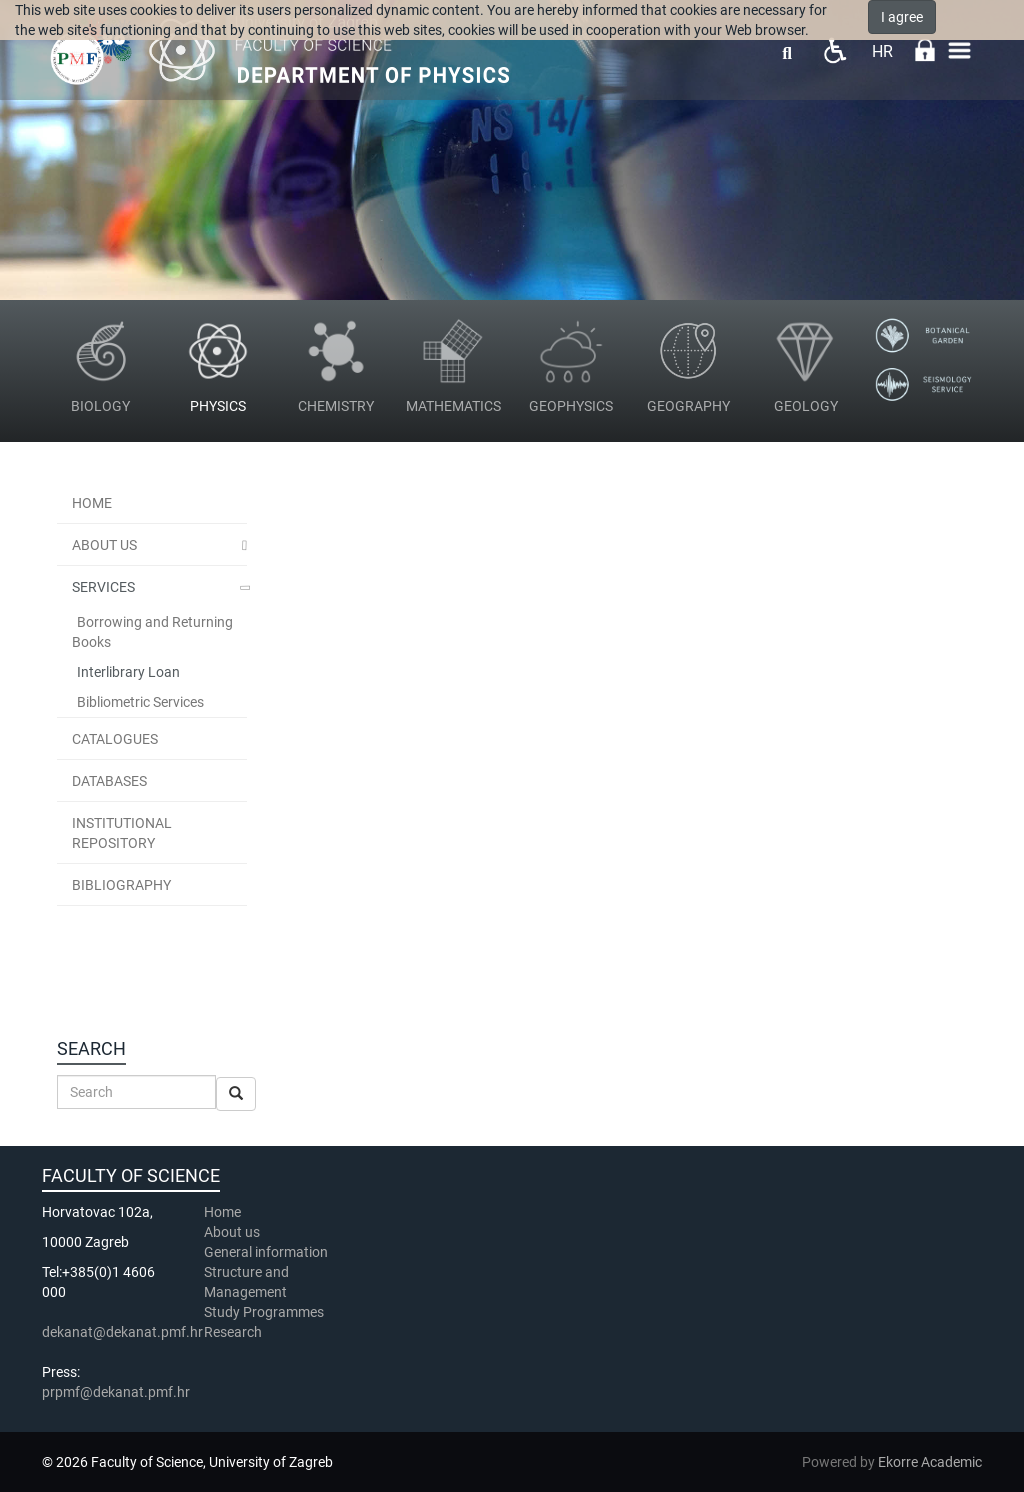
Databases (109, 781)
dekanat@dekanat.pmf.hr (122, 1332)
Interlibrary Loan (128, 672)
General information (266, 1252)
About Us (104, 545)
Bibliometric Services (140, 702)
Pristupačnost (834, 50)
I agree (902, 17)
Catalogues (115, 739)
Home (92, 503)
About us (233, 1232)
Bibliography (121, 885)
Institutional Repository (122, 833)
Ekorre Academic (930, 1462)
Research (234, 1332)
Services (103, 587)
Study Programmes (264, 1312)
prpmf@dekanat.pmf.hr (116, 1392)
